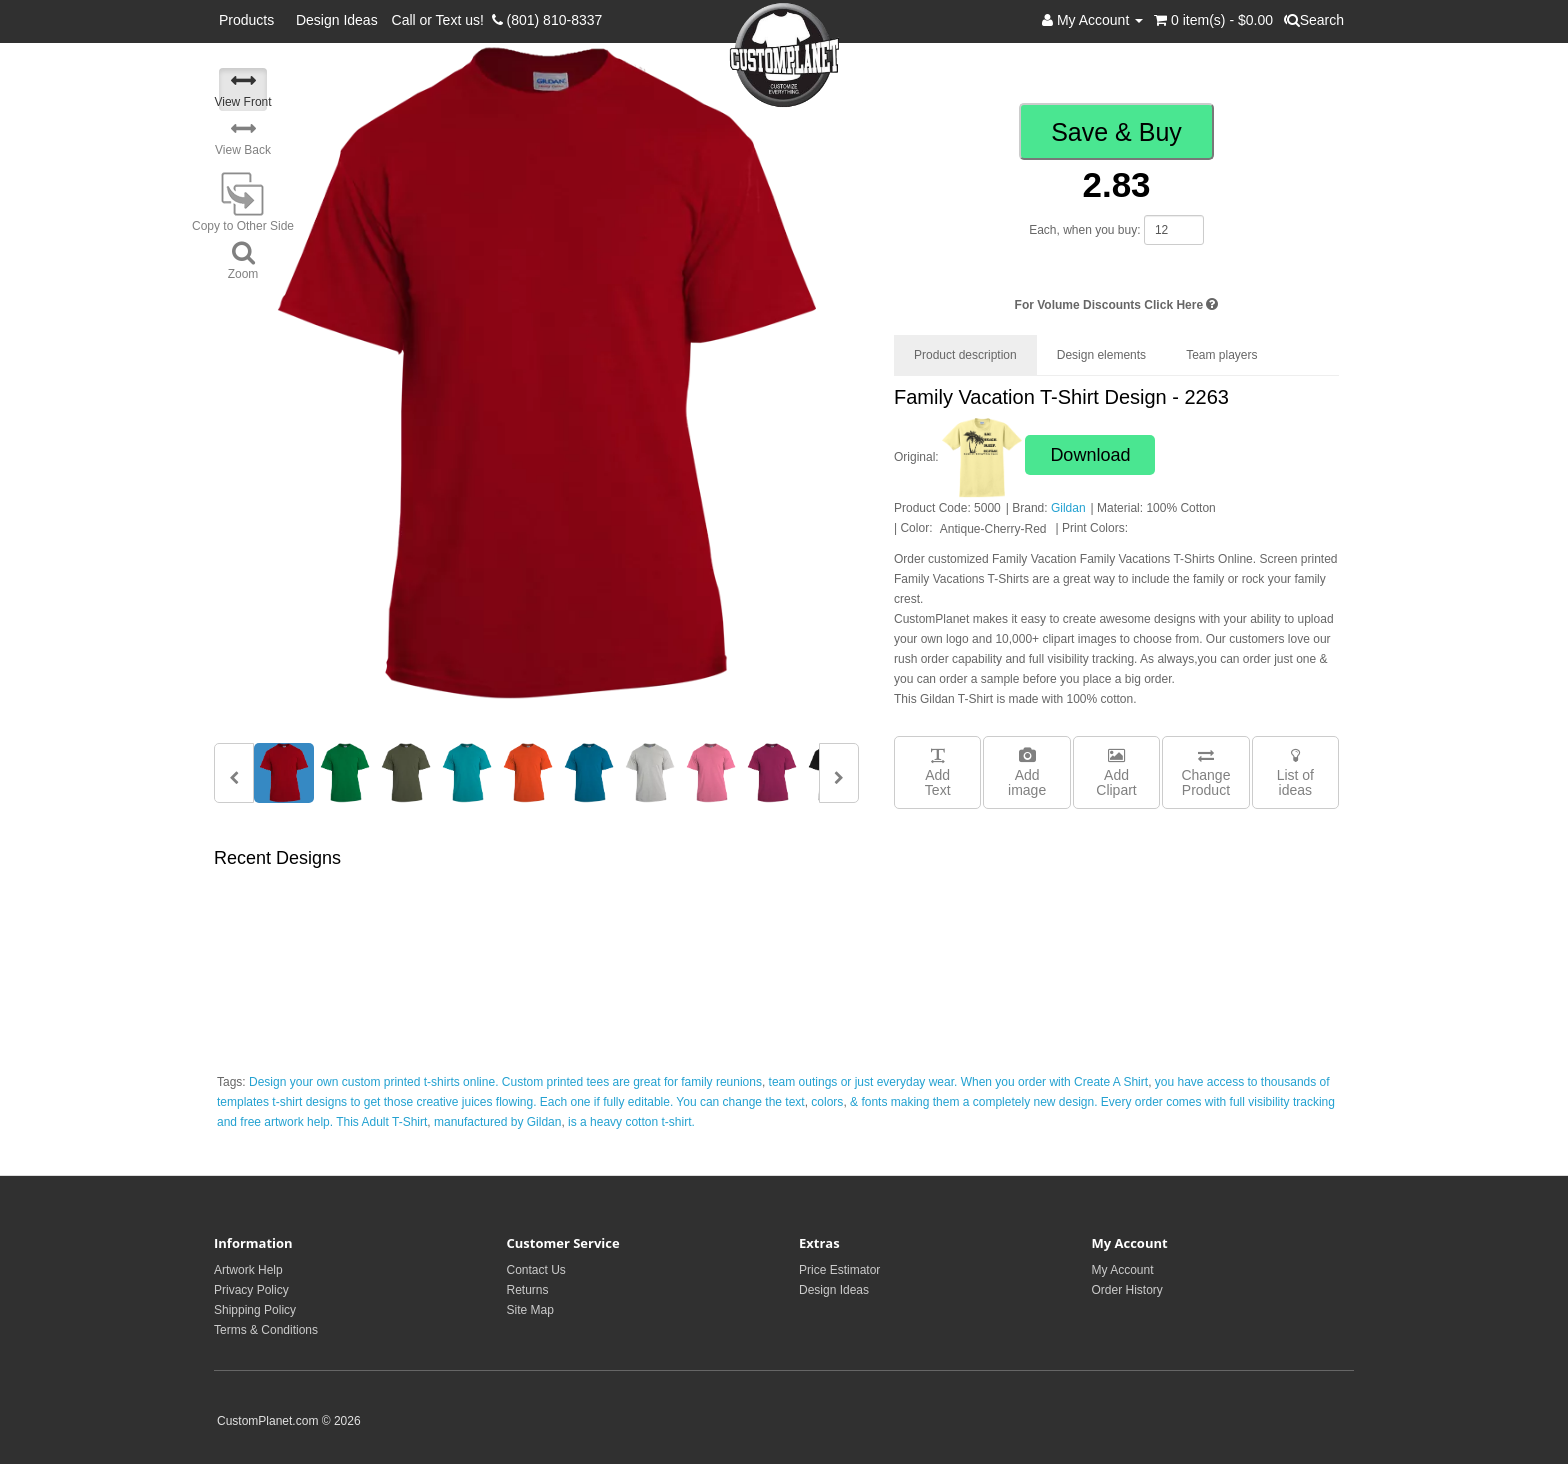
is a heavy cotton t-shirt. (631, 1122)
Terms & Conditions (266, 1330)
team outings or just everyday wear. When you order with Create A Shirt (959, 1082)
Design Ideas (337, 20)
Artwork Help (248, 1270)
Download (1090, 455)
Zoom (243, 260)
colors (827, 1102)
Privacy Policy (251, 1290)
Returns (528, 1290)
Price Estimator (839, 1270)
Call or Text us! (442, 20)
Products (250, 20)
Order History (1127, 1290)
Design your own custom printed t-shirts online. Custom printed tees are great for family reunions (505, 1082)
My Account (1123, 1270)
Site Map (530, 1310)
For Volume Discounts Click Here (1117, 304)
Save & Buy (1116, 132)
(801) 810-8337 (547, 20)
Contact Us (536, 1270)
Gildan (1068, 508)
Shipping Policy (255, 1310)
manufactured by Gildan (497, 1122)
